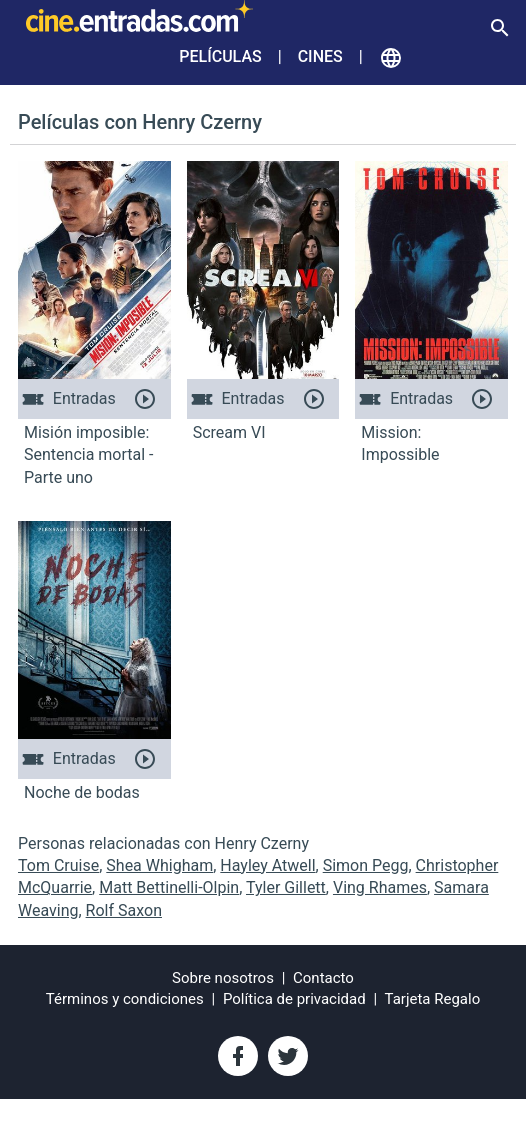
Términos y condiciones (125, 999)
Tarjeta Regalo (433, 999)
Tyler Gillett (286, 887)
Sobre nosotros (223, 978)
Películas (220, 56)
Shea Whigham (159, 865)
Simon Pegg (366, 865)
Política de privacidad (294, 999)
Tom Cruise (58, 865)
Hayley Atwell (267, 865)
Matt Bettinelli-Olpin (169, 887)
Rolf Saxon (124, 910)
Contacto (323, 978)
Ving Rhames (380, 887)
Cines (320, 56)
